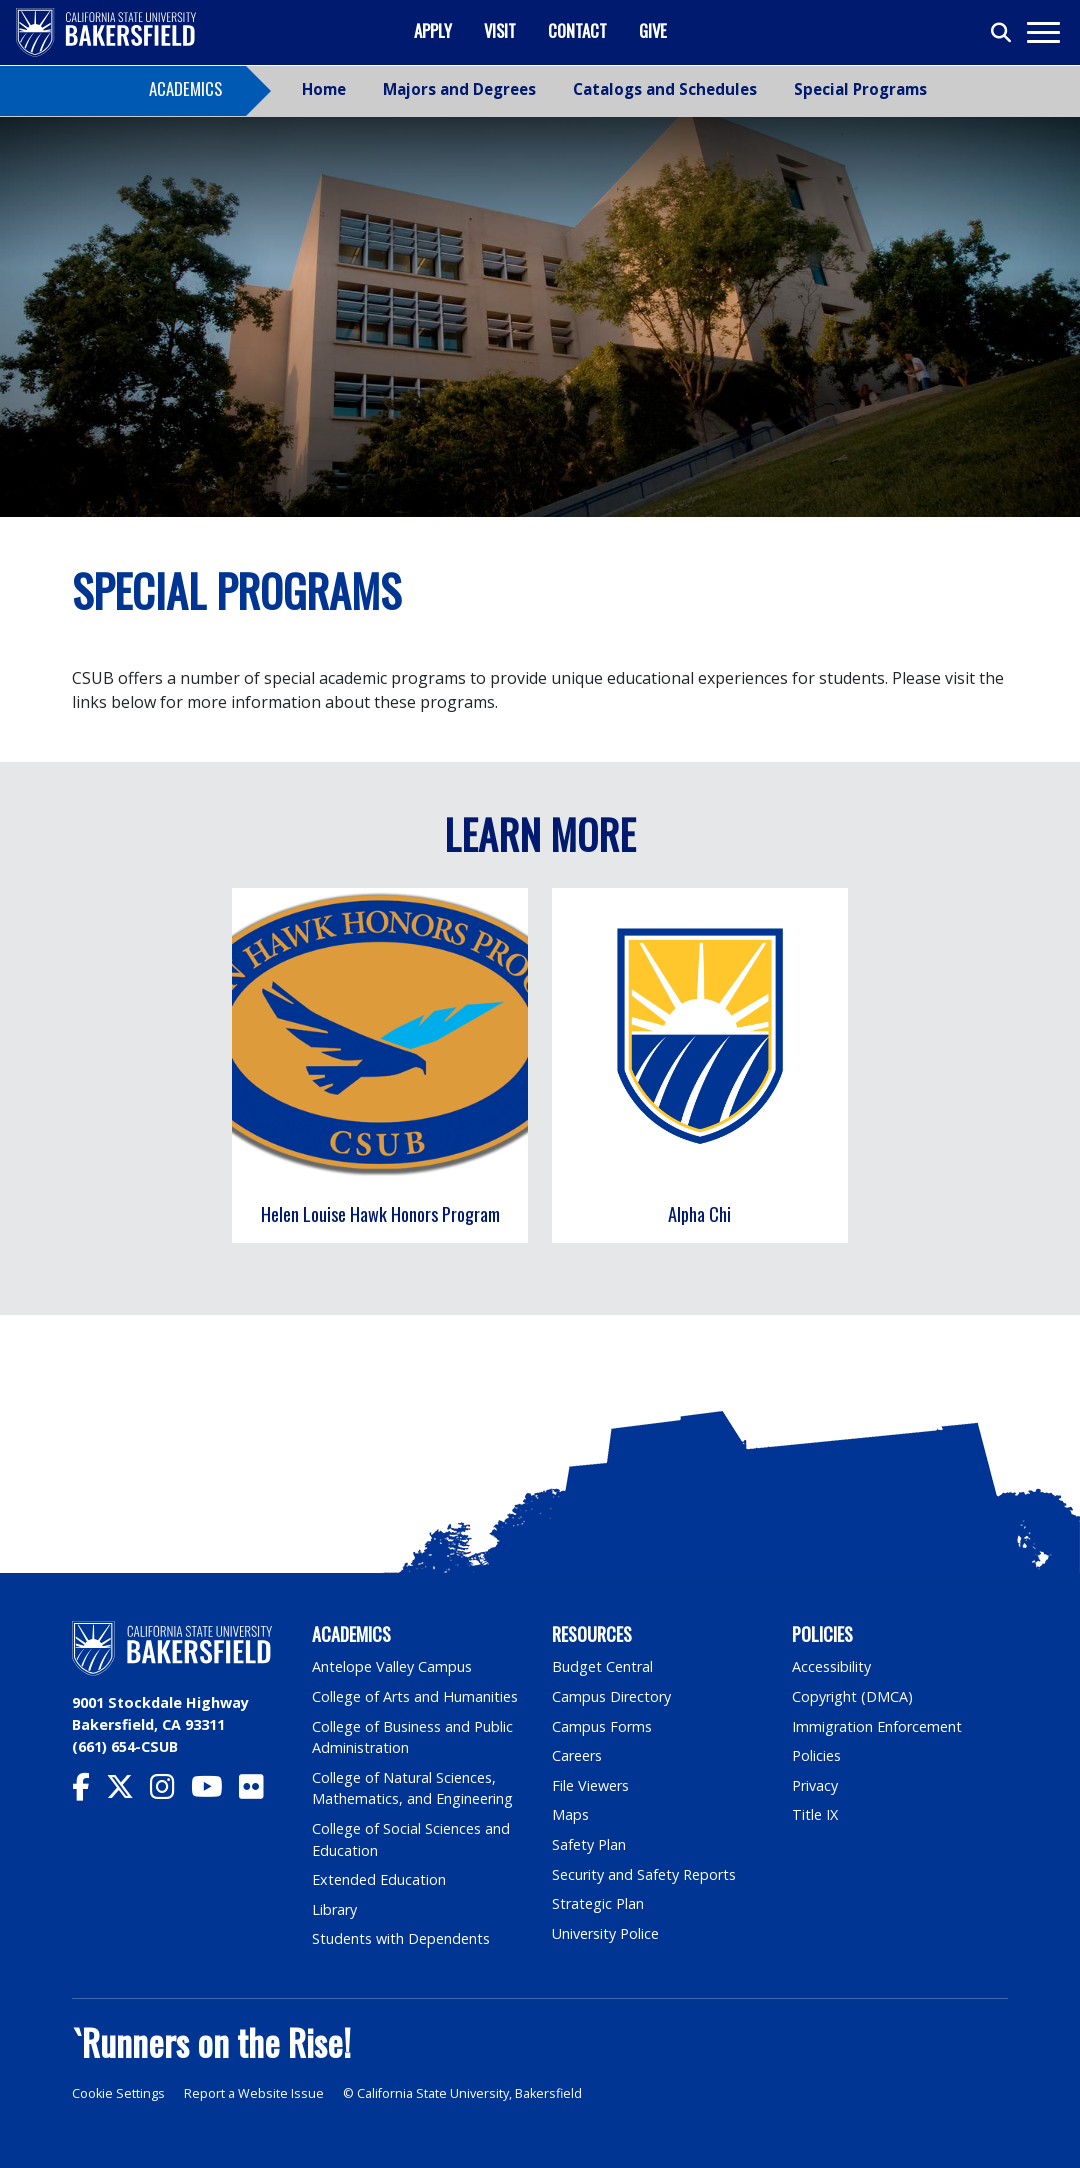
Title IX (815, 1814)
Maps (570, 1814)
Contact (577, 30)
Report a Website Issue (254, 2093)
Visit (500, 30)
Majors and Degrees (459, 89)
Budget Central (602, 1666)
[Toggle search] (1002, 33)
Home (324, 89)
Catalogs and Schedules (665, 89)
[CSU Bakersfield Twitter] (128, 1791)
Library (334, 1909)
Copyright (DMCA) (852, 1696)
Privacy (815, 1785)
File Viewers (590, 1785)
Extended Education (379, 1879)
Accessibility (831, 1666)
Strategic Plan (598, 1903)
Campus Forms (602, 1726)
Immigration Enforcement (877, 1726)
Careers (577, 1755)
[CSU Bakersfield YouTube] (215, 1791)
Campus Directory (611, 1696)
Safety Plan (589, 1844)
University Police (605, 1933)
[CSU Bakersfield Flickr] (259, 1791)
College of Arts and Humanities (415, 1696)
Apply (433, 30)
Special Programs (860, 89)
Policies (816, 1755)
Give (653, 30)
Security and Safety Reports (644, 1874)
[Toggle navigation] (1042, 32)
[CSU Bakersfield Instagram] (170, 1791)
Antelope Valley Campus (392, 1666)
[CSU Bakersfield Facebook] (89, 1791)
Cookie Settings (118, 2093)
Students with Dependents (401, 1938)
